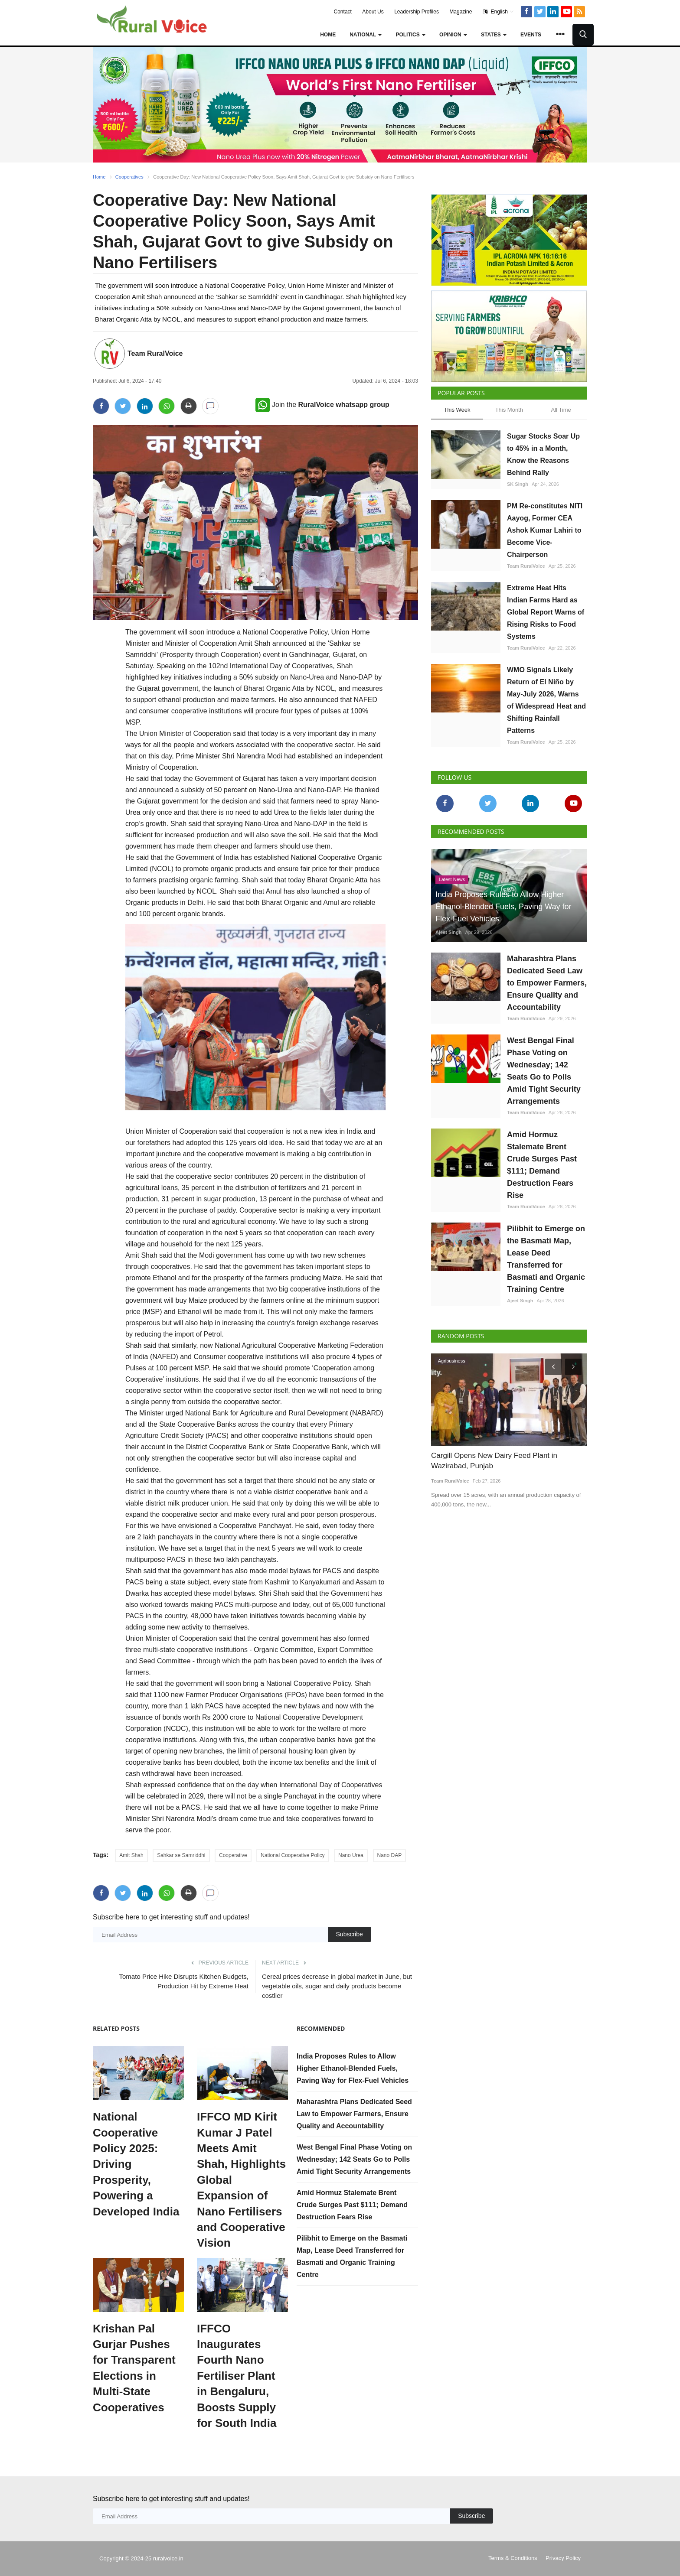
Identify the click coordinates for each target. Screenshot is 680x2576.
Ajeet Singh (448, 932)
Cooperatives (129, 176)
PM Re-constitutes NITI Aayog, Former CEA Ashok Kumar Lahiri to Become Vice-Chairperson (544, 530)
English (498, 11)
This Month (509, 410)
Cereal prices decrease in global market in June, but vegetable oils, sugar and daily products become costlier (337, 1986)
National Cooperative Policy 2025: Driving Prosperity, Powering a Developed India (136, 2164)
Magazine (460, 12)
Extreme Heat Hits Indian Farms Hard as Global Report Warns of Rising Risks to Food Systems (545, 612)
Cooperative (233, 1855)
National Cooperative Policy (292, 1855)
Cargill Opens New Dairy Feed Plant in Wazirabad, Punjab (494, 1460)
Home (328, 35)
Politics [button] (410, 35)
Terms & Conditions (512, 2558)
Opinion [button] (453, 35)
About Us (372, 12)
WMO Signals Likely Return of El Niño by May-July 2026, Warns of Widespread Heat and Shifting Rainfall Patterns (546, 700)
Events (530, 35)
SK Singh (517, 484)
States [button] (494, 35)
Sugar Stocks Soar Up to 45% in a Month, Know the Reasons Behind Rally (543, 454)
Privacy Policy (563, 2558)
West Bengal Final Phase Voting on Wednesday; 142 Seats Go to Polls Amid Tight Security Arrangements (354, 2159)
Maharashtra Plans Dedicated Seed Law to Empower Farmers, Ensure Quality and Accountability (354, 2114)
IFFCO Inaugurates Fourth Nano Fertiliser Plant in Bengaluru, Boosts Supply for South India (236, 2376)
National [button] (366, 35)
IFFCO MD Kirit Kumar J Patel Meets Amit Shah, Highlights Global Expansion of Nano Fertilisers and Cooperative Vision (241, 2179)
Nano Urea (350, 1855)
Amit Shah (131, 1855)
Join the (322, 404)
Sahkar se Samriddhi (181, 1855)
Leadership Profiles (416, 12)
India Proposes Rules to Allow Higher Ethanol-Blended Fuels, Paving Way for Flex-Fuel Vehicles (353, 2068)
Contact (343, 12)
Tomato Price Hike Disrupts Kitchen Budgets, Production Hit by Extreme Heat (183, 1981)
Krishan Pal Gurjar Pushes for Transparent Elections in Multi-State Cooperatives (134, 2368)
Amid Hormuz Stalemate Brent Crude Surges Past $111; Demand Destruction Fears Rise (352, 2205)
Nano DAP (389, 1855)
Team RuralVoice (155, 353)
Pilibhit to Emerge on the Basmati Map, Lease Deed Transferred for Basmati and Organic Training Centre (546, 1259)
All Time (561, 410)
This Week (457, 410)
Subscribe (349, 1934)
